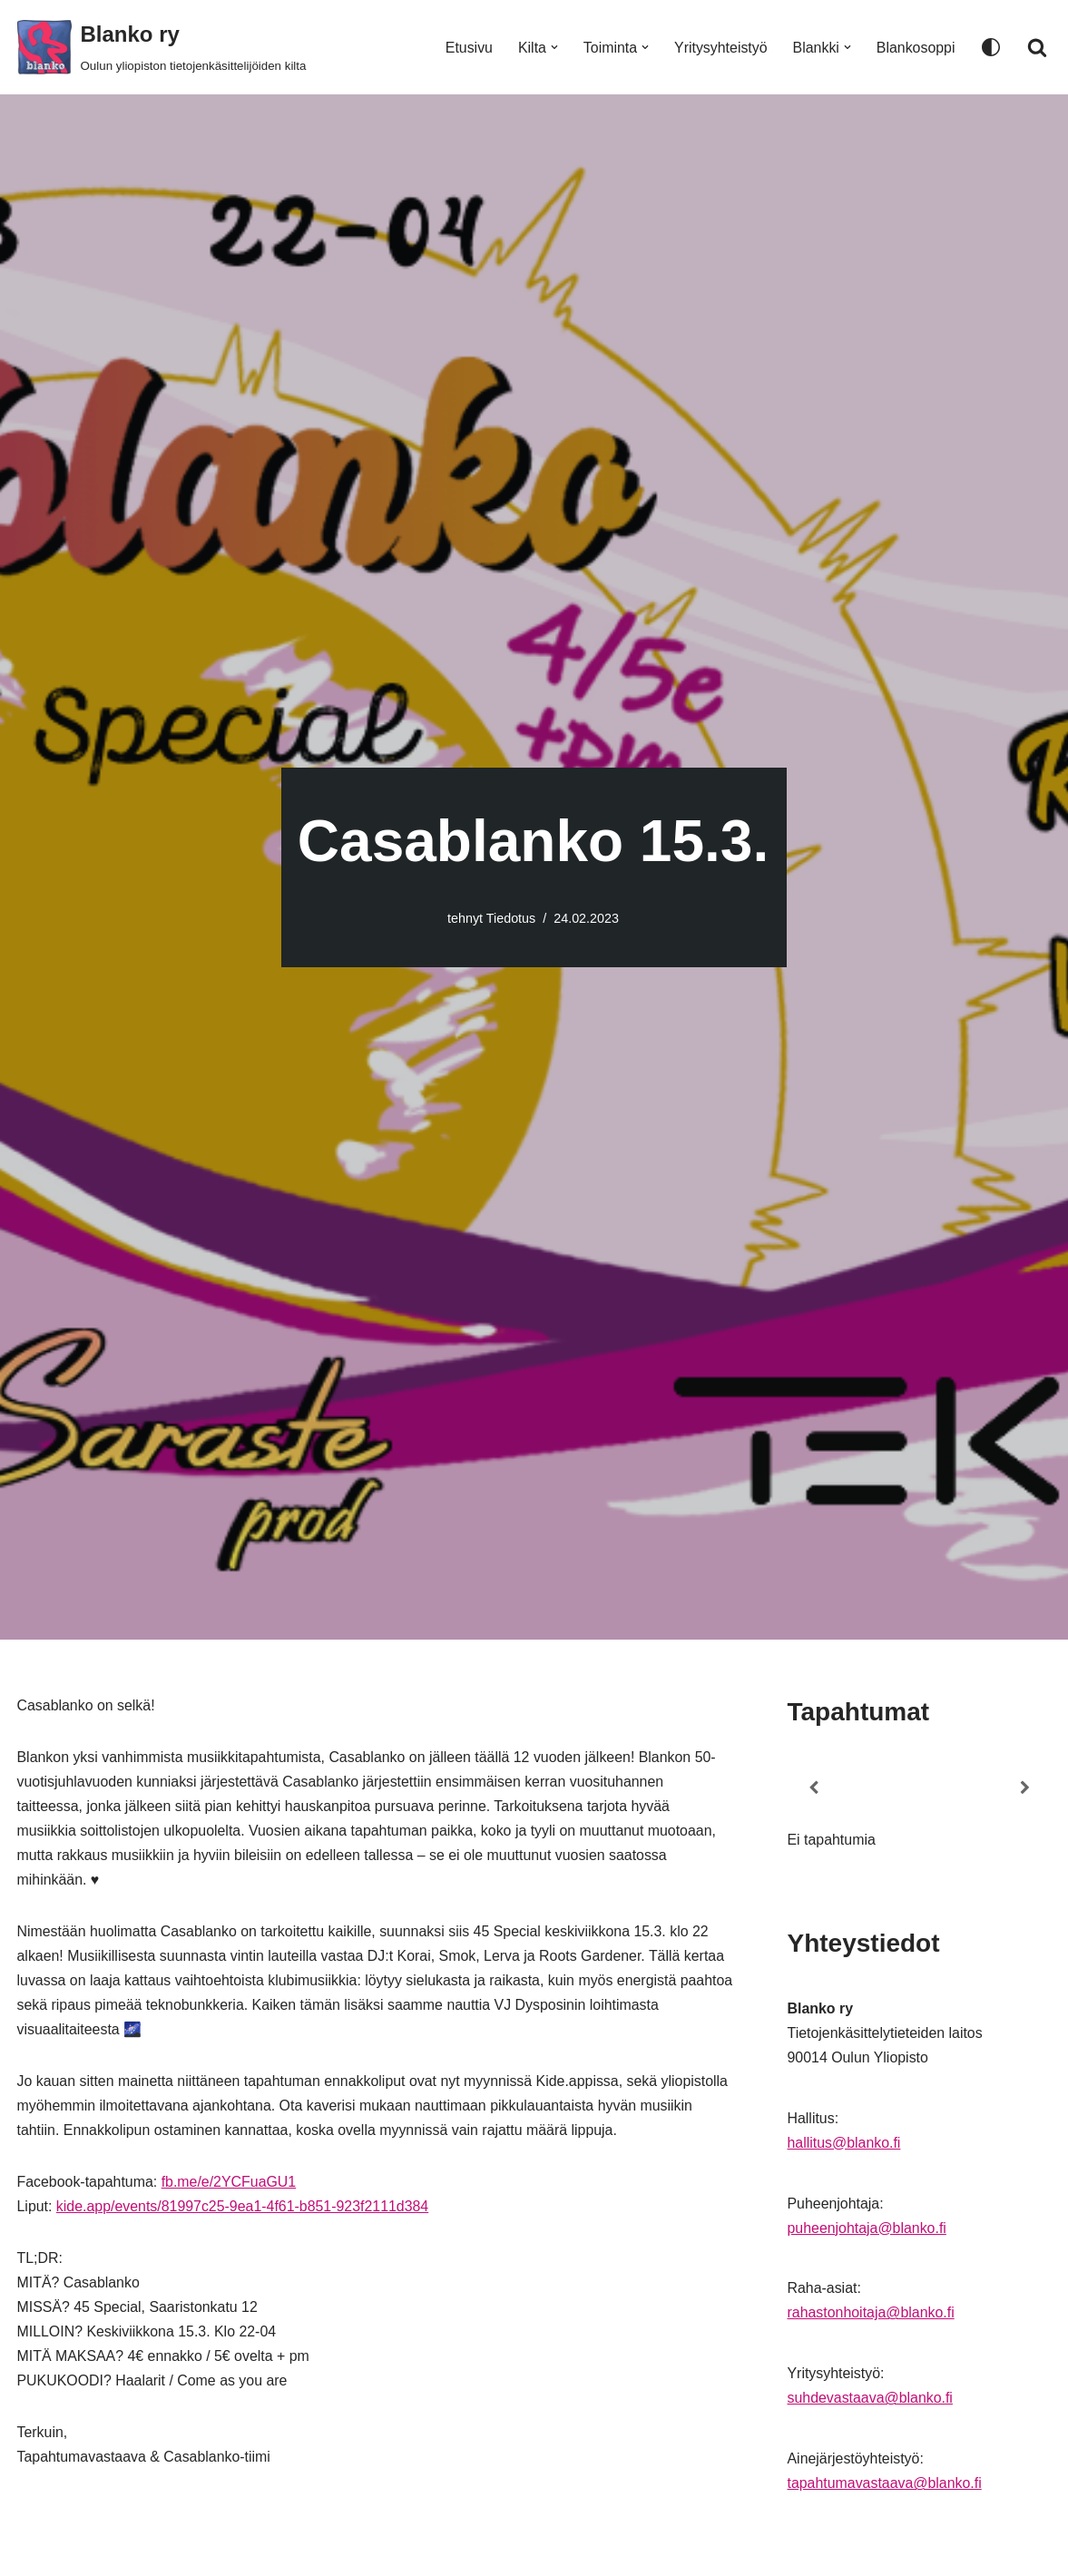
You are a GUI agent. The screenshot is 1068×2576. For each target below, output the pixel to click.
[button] (552, 47)
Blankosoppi (915, 47)
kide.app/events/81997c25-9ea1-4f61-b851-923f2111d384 (243, 2210)
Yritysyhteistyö (720, 47)
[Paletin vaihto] (991, 47)
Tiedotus (511, 918)
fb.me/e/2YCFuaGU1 (230, 2185)
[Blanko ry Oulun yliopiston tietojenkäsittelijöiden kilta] (162, 47)
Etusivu (466, 47)
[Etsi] (1037, 47)
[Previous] (814, 1788)
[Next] (1024, 1788)
